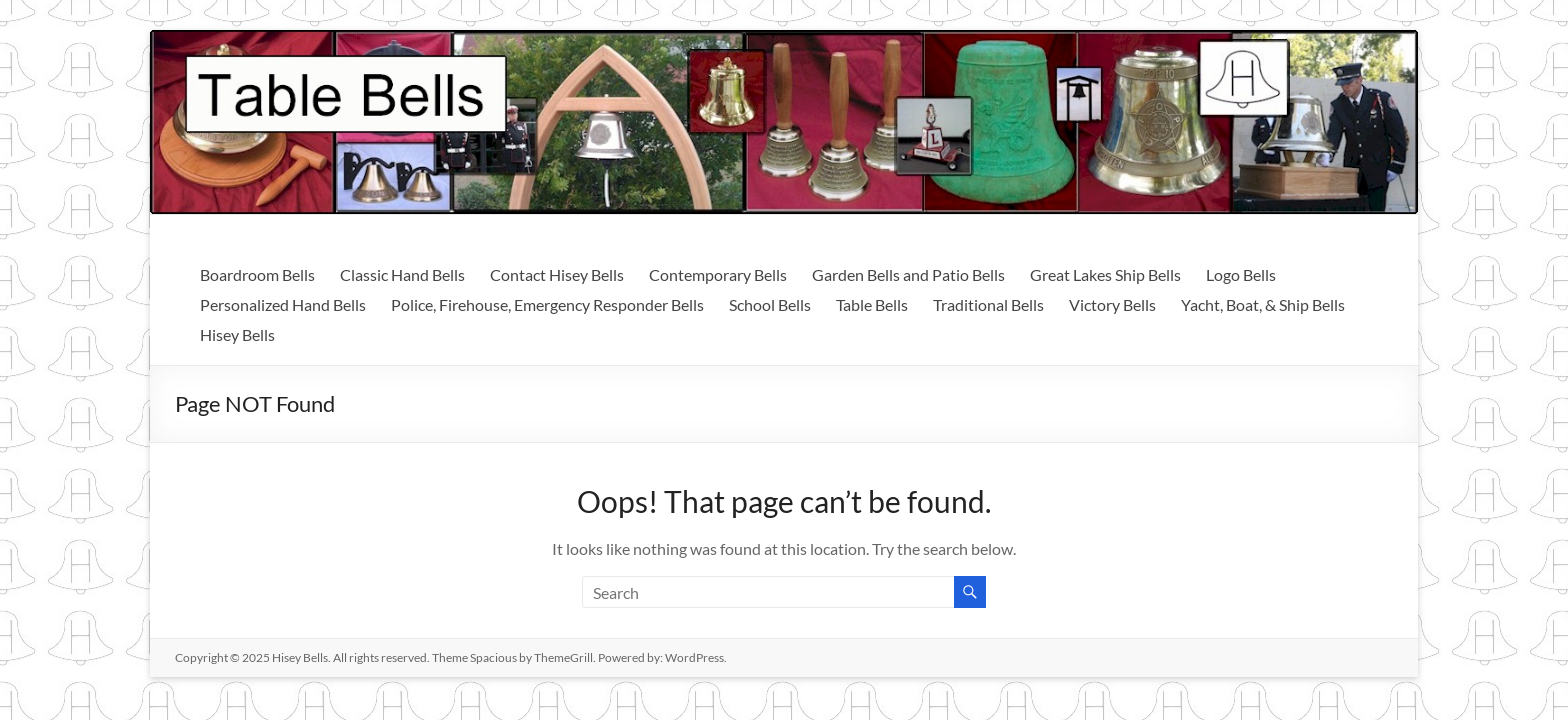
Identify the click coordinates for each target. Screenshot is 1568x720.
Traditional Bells (988, 304)
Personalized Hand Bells (283, 304)
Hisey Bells (237, 334)
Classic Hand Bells (402, 274)
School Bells (770, 304)
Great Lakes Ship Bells (1105, 274)
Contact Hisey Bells (557, 274)
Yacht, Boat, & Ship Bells (1263, 304)
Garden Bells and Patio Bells (908, 274)
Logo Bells (1241, 274)
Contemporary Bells (718, 274)
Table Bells (872, 304)
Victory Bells (1112, 304)
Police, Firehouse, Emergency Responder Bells (547, 304)
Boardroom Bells (257, 274)
